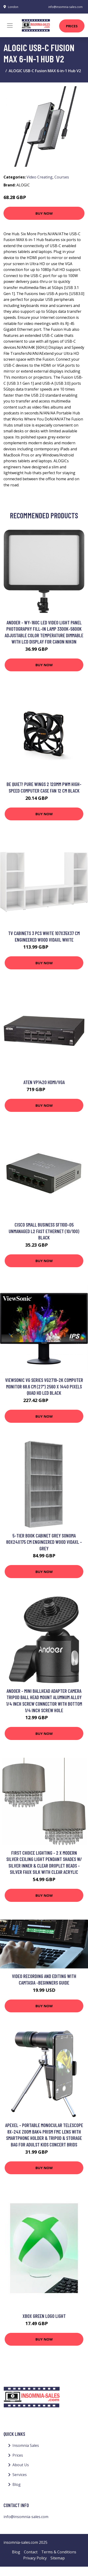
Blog (16, 2484)
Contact (31, 2552)
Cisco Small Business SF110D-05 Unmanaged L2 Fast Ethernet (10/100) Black (44, 1231)
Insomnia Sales (25, 2445)
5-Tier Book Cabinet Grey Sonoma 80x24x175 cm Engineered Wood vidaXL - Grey (44, 1542)
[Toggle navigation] (10, 25)
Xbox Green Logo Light (44, 2316)
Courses (61, 177)
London (13, 7)
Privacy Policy (35, 2558)
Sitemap (57, 2558)
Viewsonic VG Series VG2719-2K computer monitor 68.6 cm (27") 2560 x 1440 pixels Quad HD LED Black (44, 1386)
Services (19, 2474)
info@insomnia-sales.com (65, 7)
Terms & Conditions (58, 2552)
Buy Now (44, 213)
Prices (72, 26)
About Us (20, 2464)
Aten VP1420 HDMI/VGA (44, 1082)
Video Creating (40, 177)
